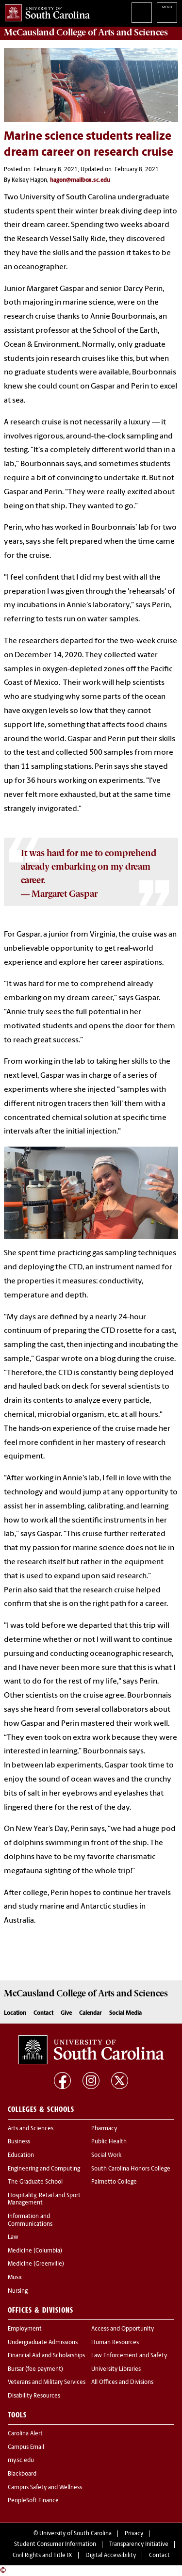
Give (66, 2013)
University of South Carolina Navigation (167, 12)
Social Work (106, 2155)
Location (15, 2013)
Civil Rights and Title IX (42, 2556)
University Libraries (116, 2369)
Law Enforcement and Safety (129, 2356)
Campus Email (26, 2447)
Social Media (125, 2013)
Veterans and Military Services (46, 2382)
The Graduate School (35, 2182)
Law (13, 2237)
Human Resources (115, 2343)
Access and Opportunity (122, 2329)
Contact (43, 2013)
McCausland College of (86, 32)
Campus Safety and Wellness (45, 2488)
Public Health (109, 2142)
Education (21, 2155)
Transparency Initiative (138, 2544)
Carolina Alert (25, 2434)
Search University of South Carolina (142, 12)
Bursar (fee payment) (35, 2369)
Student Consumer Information (55, 2544)
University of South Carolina (75, 2534)
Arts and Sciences (30, 2129)
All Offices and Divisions (122, 2382)
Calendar (90, 2013)
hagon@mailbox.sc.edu (80, 180)
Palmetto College (114, 2182)
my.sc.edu (21, 2460)
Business (19, 2142)
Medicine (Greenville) (36, 2264)
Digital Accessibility (110, 2556)
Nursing (18, 2291)
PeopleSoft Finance (33, 2501)
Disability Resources (34, 2396)
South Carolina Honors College (130, 2169)
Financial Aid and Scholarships (46, 2356)
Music (15, 2278)
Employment (25, 2329)
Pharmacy (104, 2129)
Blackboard (22, 2474)
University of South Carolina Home (45, 11)
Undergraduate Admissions (43, 2343)
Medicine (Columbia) (35, 2251)
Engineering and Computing (44, 2169)
